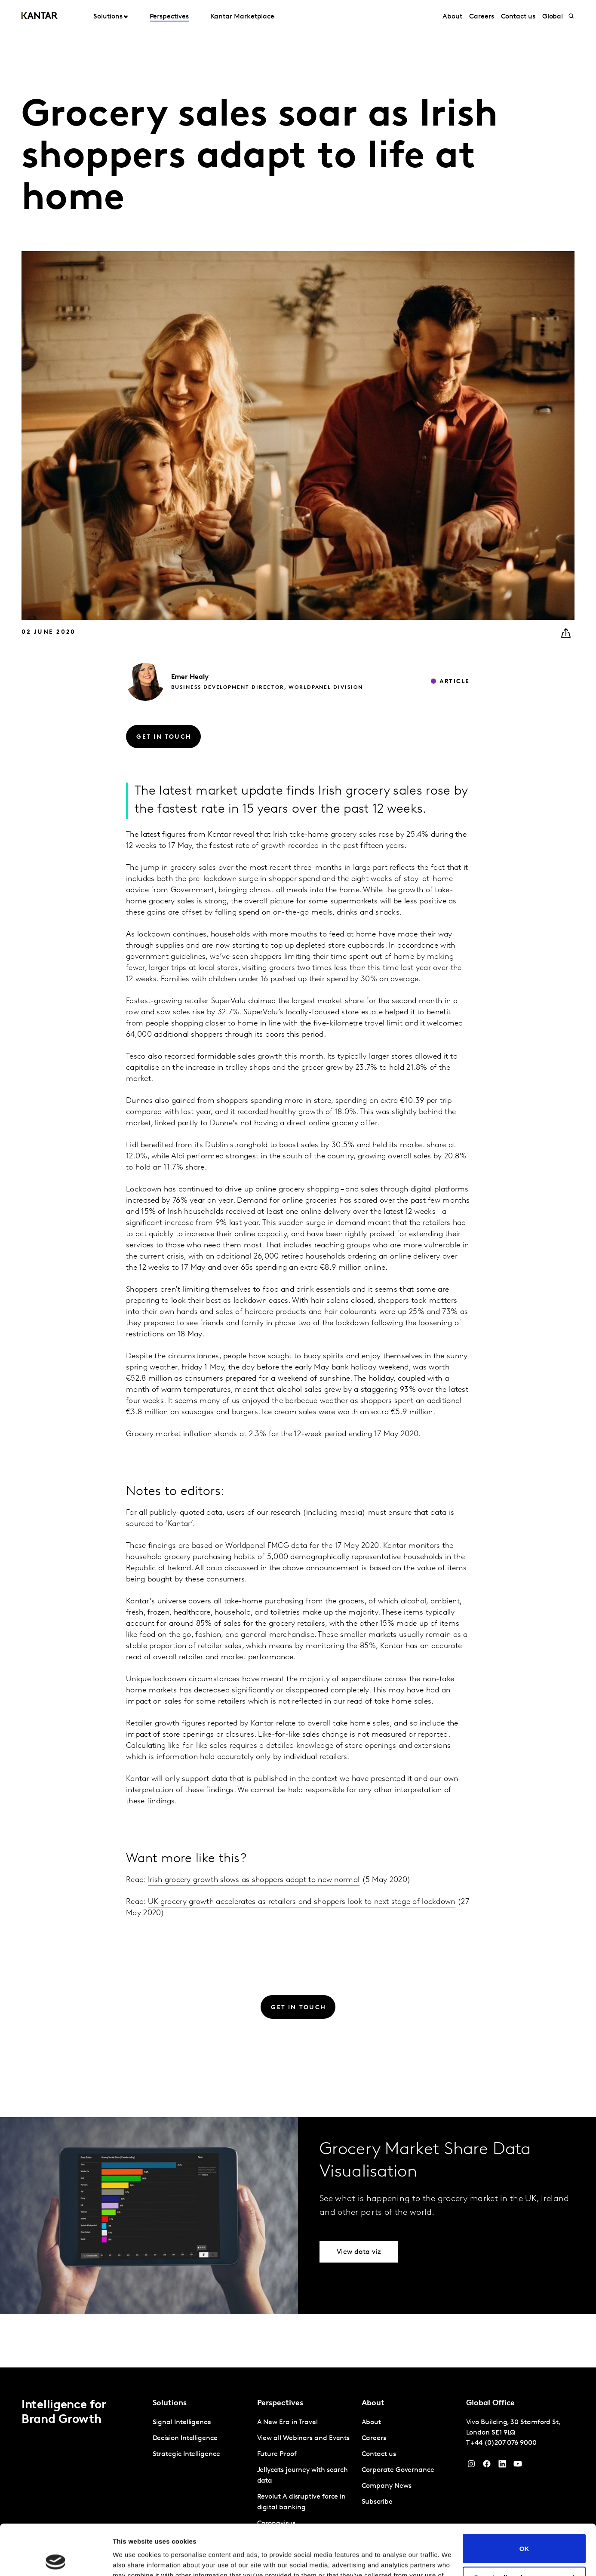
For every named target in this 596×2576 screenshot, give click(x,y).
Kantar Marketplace (243, 16)
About (452, 16)
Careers (481, 16)
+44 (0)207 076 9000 (503, 2443)
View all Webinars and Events (303, 2438)
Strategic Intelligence (186, 2454)
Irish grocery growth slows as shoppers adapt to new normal (253, 1880)
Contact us (518, 16)
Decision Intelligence (185, 2438)
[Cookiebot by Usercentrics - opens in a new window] (55, 2559)
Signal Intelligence (182, 2422)
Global (552, 16)
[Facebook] (487, 2466)
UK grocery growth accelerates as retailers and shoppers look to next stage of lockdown (301, 1902)
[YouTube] (502, 2466)
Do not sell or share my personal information (524, 2530)
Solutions (107, 16)
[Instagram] (471, 2466)
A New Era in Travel (287, 2422)
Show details (133, 2559)
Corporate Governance (398, 2470)
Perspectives (169, 16)
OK (524, 2498)
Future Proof (277, 2454)
